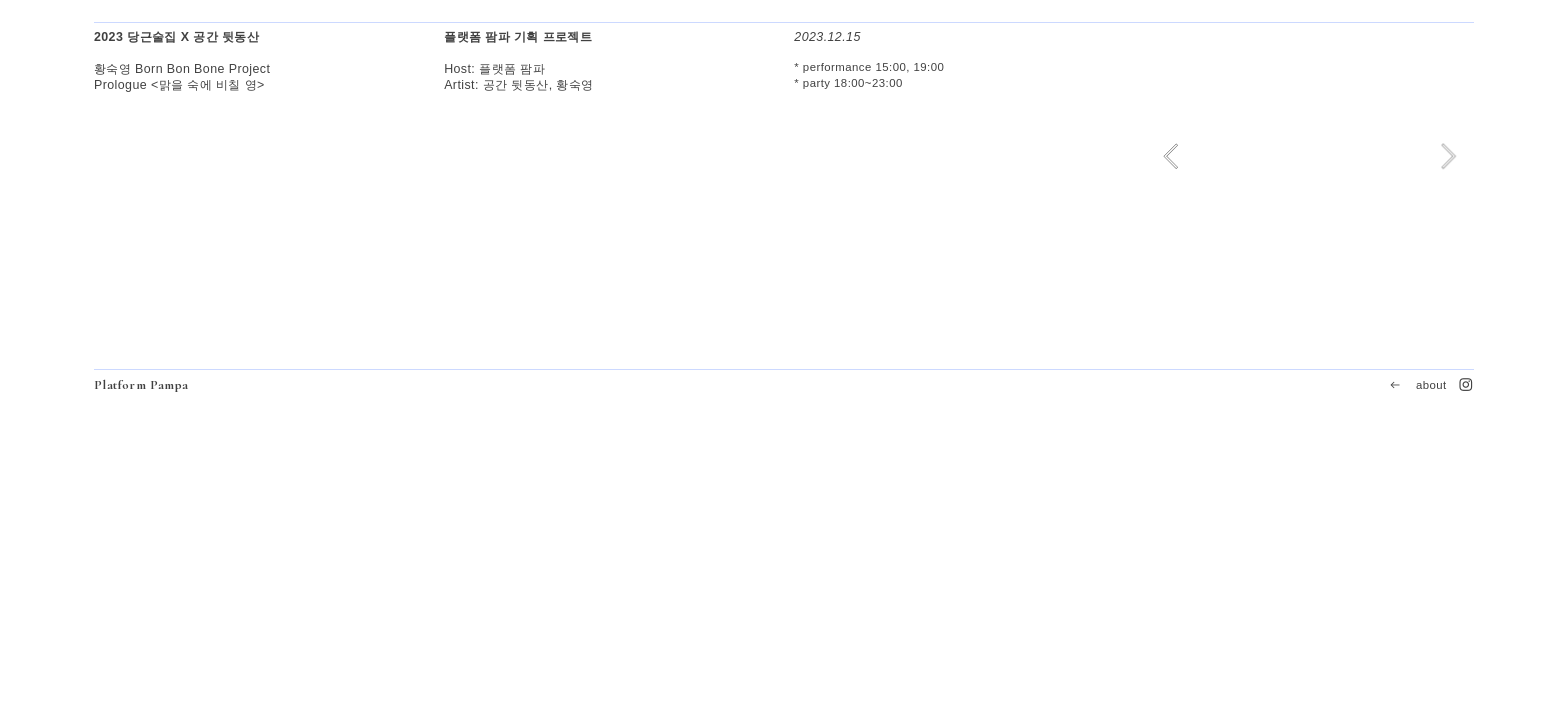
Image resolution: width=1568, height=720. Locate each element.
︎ (1466, 385)
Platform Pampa (141, 385)
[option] (1309, 156)
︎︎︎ (1395, 385)
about (1431, 385)
